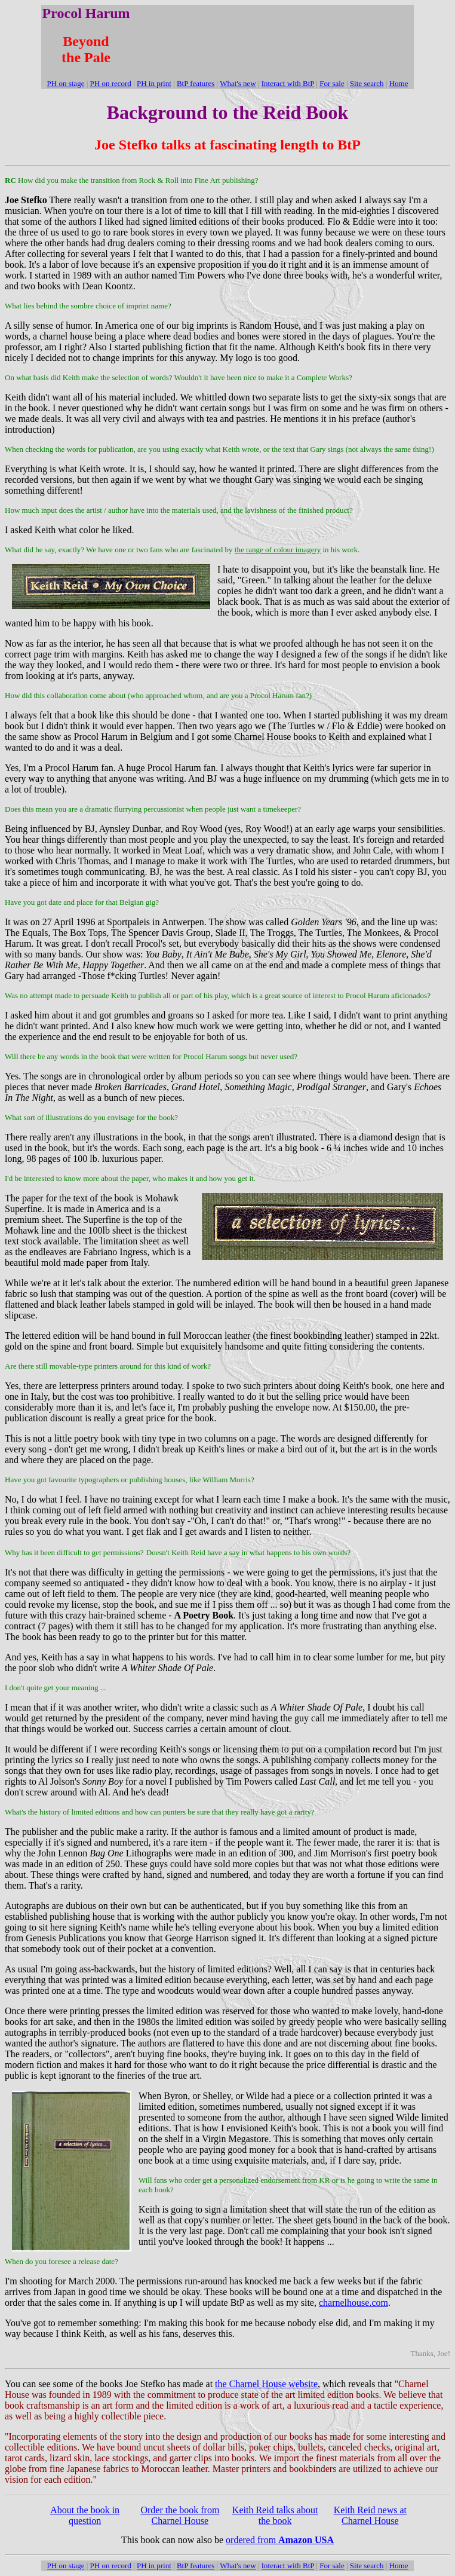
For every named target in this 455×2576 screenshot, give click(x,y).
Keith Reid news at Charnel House (370, 2515)
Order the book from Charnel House (179, 2515)
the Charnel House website (266, 2384)
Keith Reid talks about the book (275, 2515)
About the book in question (84, 2515)
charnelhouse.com (353, 2302)
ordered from (280, 2540)
